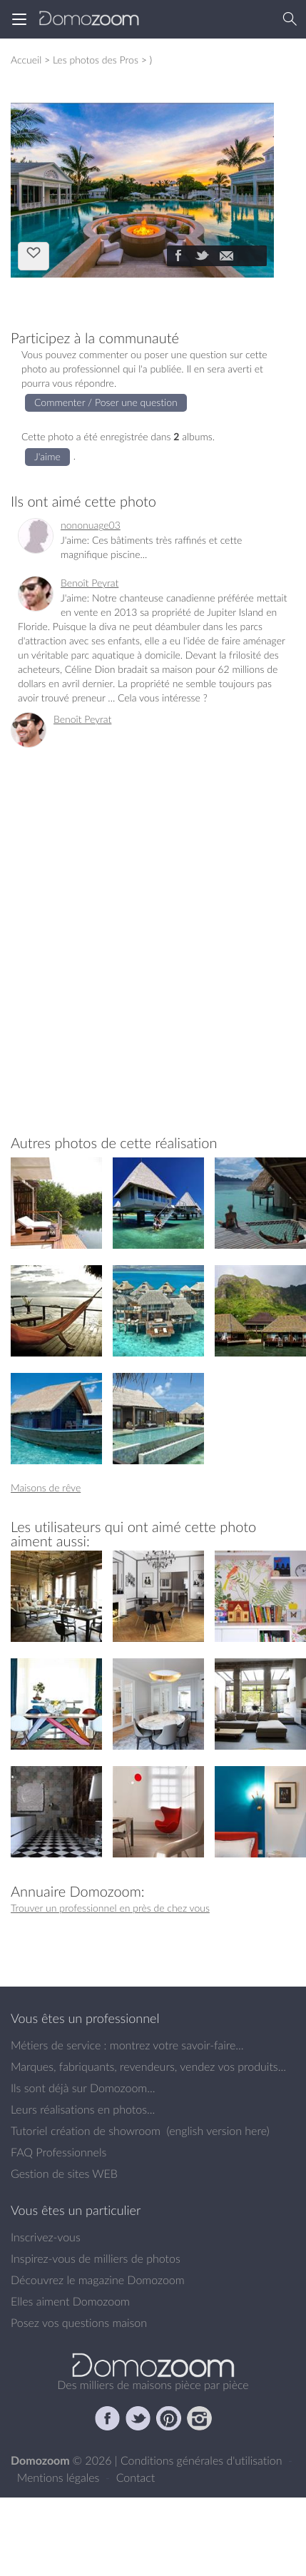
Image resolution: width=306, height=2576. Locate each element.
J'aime (33, 255)
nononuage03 (91, 525)
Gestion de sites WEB (64, 2173)
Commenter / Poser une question (106, 402)
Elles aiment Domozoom (70, 2301)
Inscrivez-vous (46, 2237)
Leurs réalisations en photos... (83, 2109)
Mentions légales (60, 2477)
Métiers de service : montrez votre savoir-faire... (127, 2045)
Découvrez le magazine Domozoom (98, 2280)
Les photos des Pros (95, 59)
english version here (217, 2131)
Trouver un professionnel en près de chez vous (110, 1908)
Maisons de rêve (46, 1487)
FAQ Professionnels (58, 2152)
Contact (135, 2477)
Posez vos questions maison (79, 2323)
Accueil (26, 59)
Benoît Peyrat (89, 582)
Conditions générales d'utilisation (203, 2460)
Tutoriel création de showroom (85, 2131)
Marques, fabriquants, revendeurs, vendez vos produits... (148, 2066)
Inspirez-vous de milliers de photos (95, 2258)
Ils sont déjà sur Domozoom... (83, 2088)
